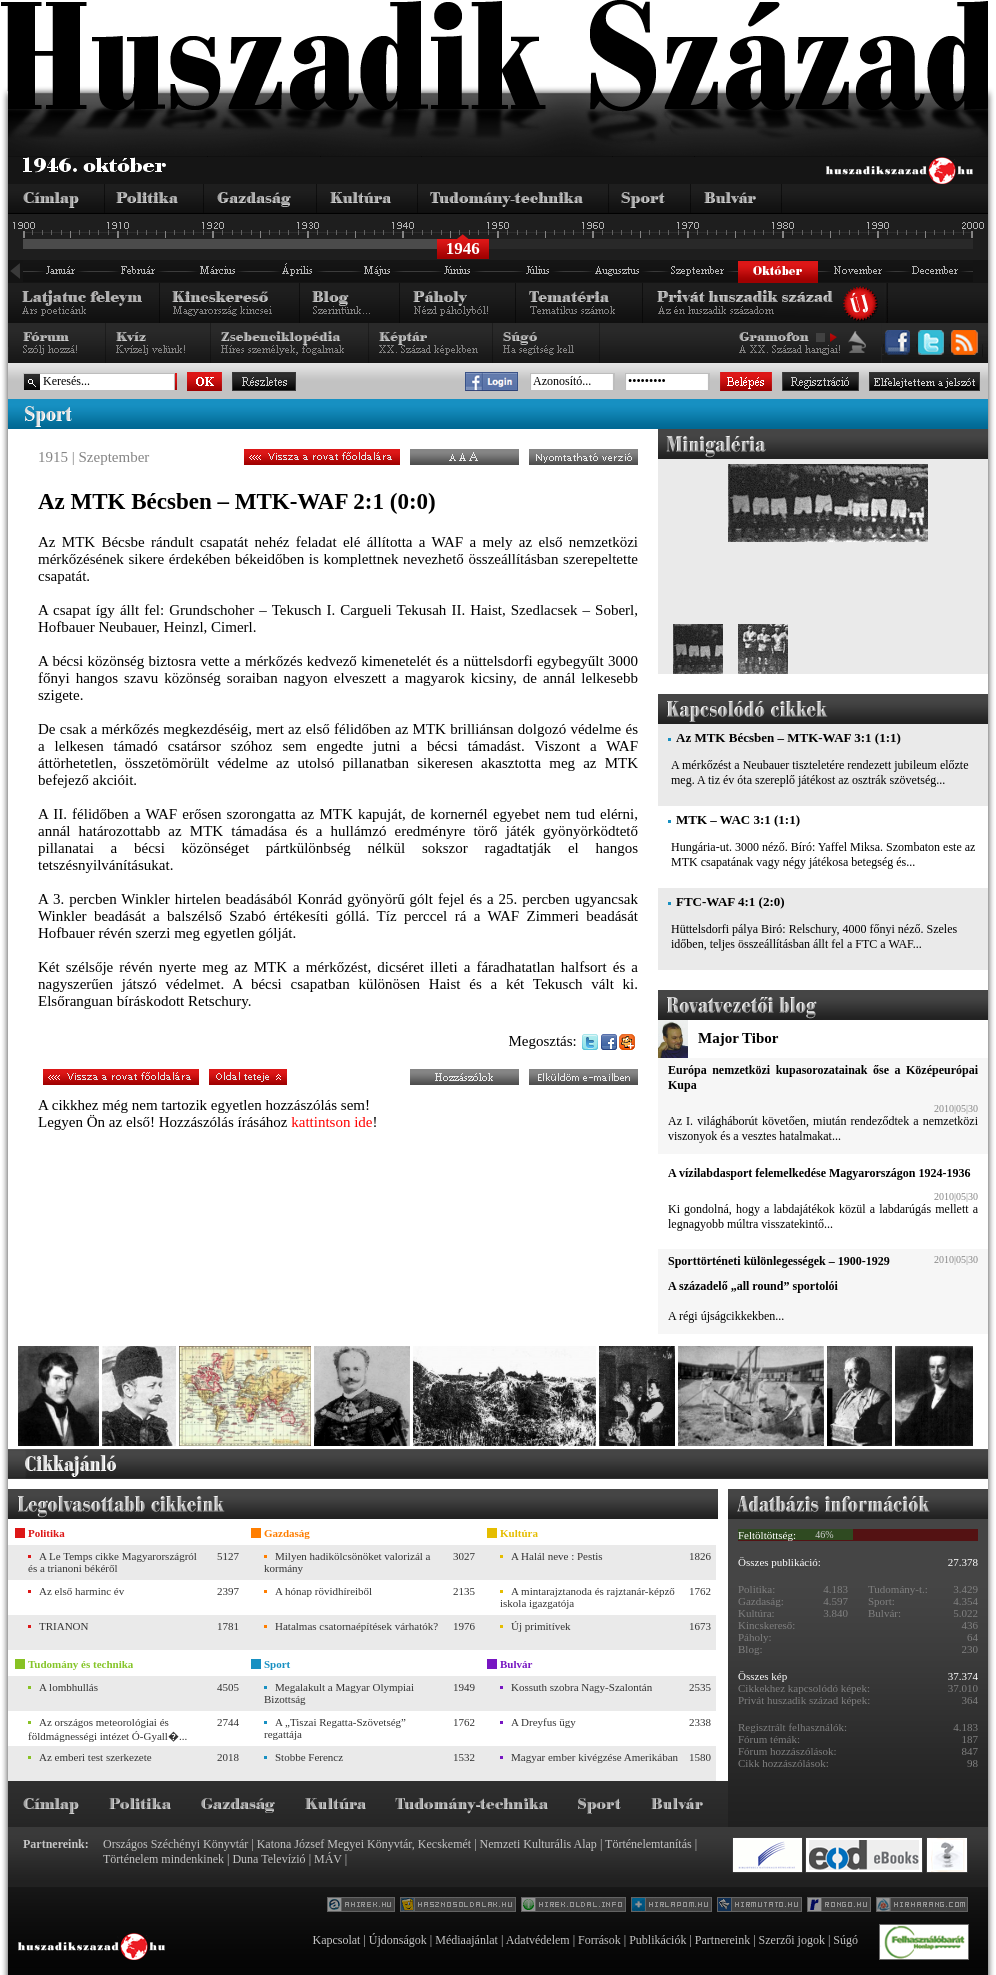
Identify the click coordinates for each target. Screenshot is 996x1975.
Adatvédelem (538, 1940)
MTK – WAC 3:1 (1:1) (738, 819)
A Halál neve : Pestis (557, 1556)
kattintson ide (331, 1122)
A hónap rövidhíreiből (323, 1591)
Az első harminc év (81, 1591)
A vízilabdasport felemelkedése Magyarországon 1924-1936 (819, 1173)
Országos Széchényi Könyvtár (175, 1844)
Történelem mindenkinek (163, 1859)
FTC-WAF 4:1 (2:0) (730, 901)
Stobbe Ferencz (309, 1757)
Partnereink (722, 1940)
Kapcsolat (336, 1940)
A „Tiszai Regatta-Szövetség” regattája (335, 1728)
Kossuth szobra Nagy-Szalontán (581, 1687)
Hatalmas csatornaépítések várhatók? (356, 1626)
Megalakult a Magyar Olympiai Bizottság (339, 1693)
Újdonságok (398, 1940)
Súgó (845, 1940)
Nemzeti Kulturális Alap (538, 1844)
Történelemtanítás (648, 1844)
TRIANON (64, 1626)
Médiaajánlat (466, 1940)
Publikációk (657, 1940)
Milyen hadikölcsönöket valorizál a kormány (347, 1562)
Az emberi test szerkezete (95, 1757)
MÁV (328, 1859)
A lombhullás (68, 1687)
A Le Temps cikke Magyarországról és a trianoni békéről (112, 1562)
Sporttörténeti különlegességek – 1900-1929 (779, 1261)
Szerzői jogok (792, 1940)
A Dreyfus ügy (543, 1722)
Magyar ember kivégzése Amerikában (594, 1757)
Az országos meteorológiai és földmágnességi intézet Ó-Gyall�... (107, 1729)
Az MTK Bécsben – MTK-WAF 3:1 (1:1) (788, 737)
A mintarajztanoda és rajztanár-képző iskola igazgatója (587, 1597)
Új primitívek (541, 1626)
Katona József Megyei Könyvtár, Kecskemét (364, 1844)
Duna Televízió (268, 1859)
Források (599, 1940)
